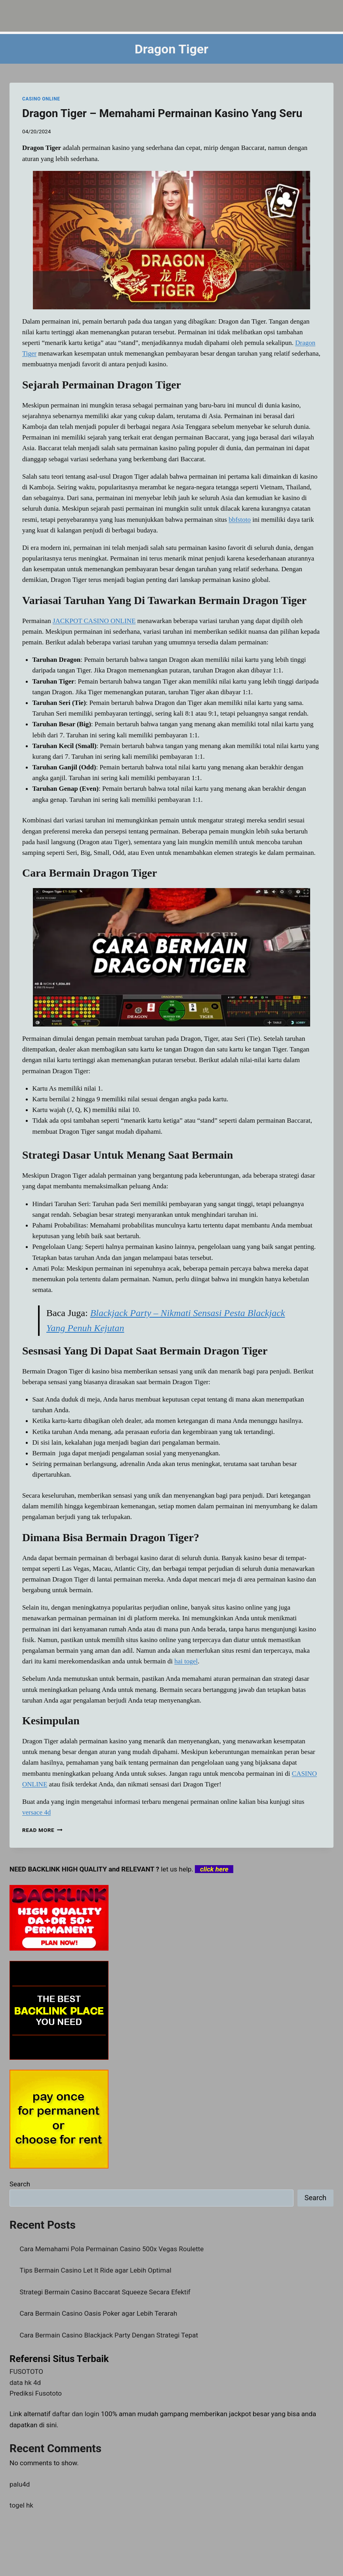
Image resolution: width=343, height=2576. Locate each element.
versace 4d (36, 1812)
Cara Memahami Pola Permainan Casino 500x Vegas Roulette (112, 2249)
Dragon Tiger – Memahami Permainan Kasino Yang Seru (162, 113)
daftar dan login (75, 2414)
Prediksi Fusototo (36, 2393)
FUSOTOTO (26, 2371)
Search (20, 2184)
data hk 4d (25, 2383)
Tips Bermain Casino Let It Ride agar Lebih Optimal (96, 2270)
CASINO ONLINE (41, 99)
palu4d (20, 2484)
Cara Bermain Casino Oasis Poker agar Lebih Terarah (98, 2313)
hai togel (186, 1661)
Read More (42, 1830)
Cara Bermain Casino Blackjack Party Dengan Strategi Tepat (109, 2335)
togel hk (21, 2505)
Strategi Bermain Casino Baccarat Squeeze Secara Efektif (105, 2292)
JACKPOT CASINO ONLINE (94, 621)
